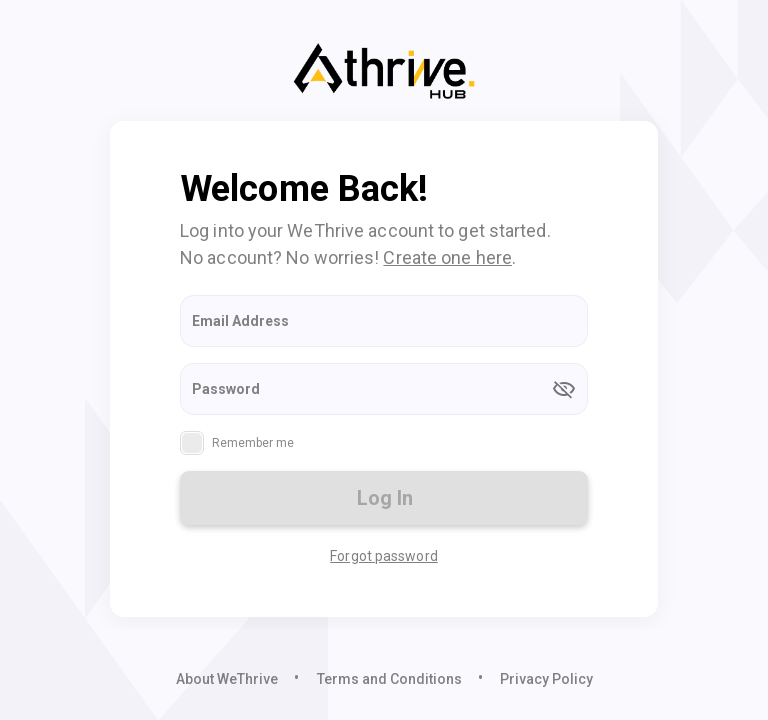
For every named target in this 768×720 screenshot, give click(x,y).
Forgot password (384, 556)
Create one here (447, 257)
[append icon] (564, 389)
